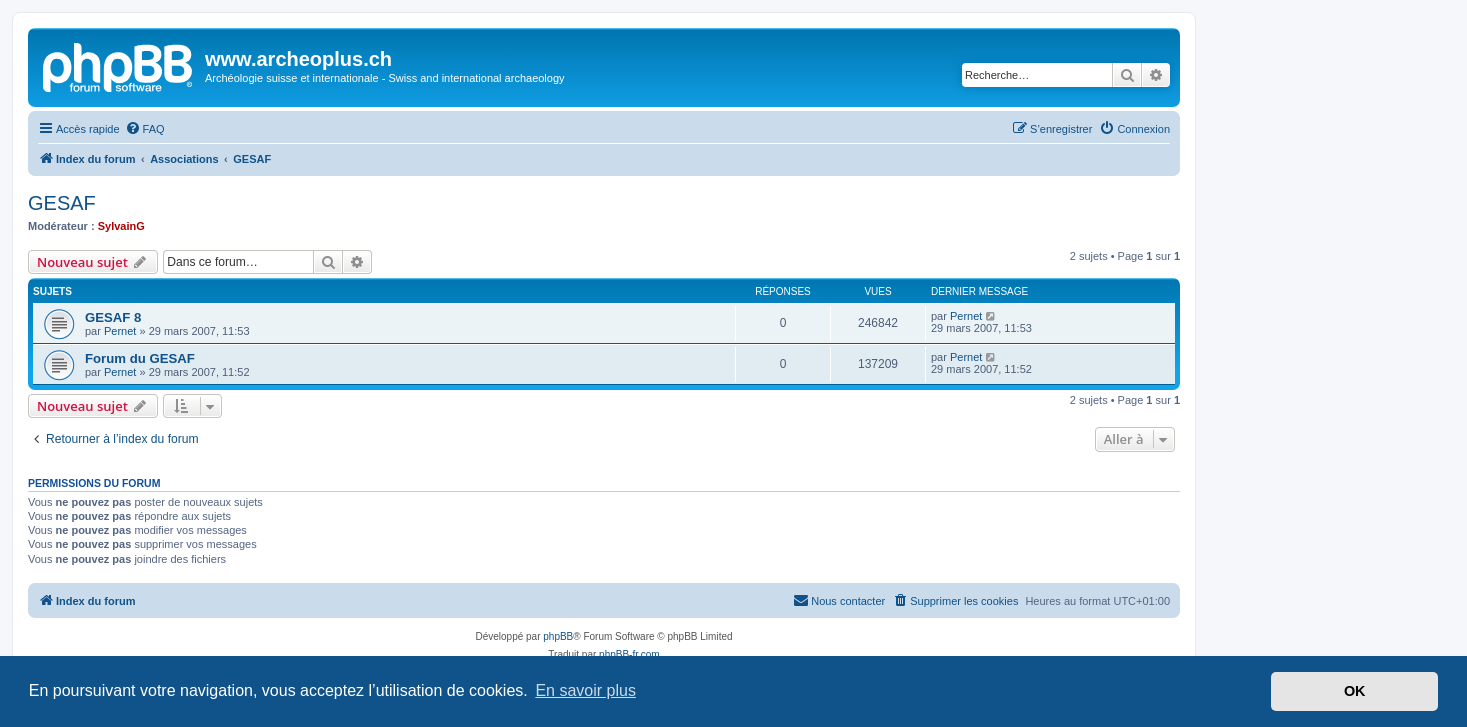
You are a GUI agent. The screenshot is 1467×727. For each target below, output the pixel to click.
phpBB (558, 636)
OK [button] (1355, 691)
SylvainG (121, 226)
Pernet (120, 331)
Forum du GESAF (140, 358)
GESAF (62, 203)
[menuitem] (145, 129)
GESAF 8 (113, 317)
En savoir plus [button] (585, 690)
